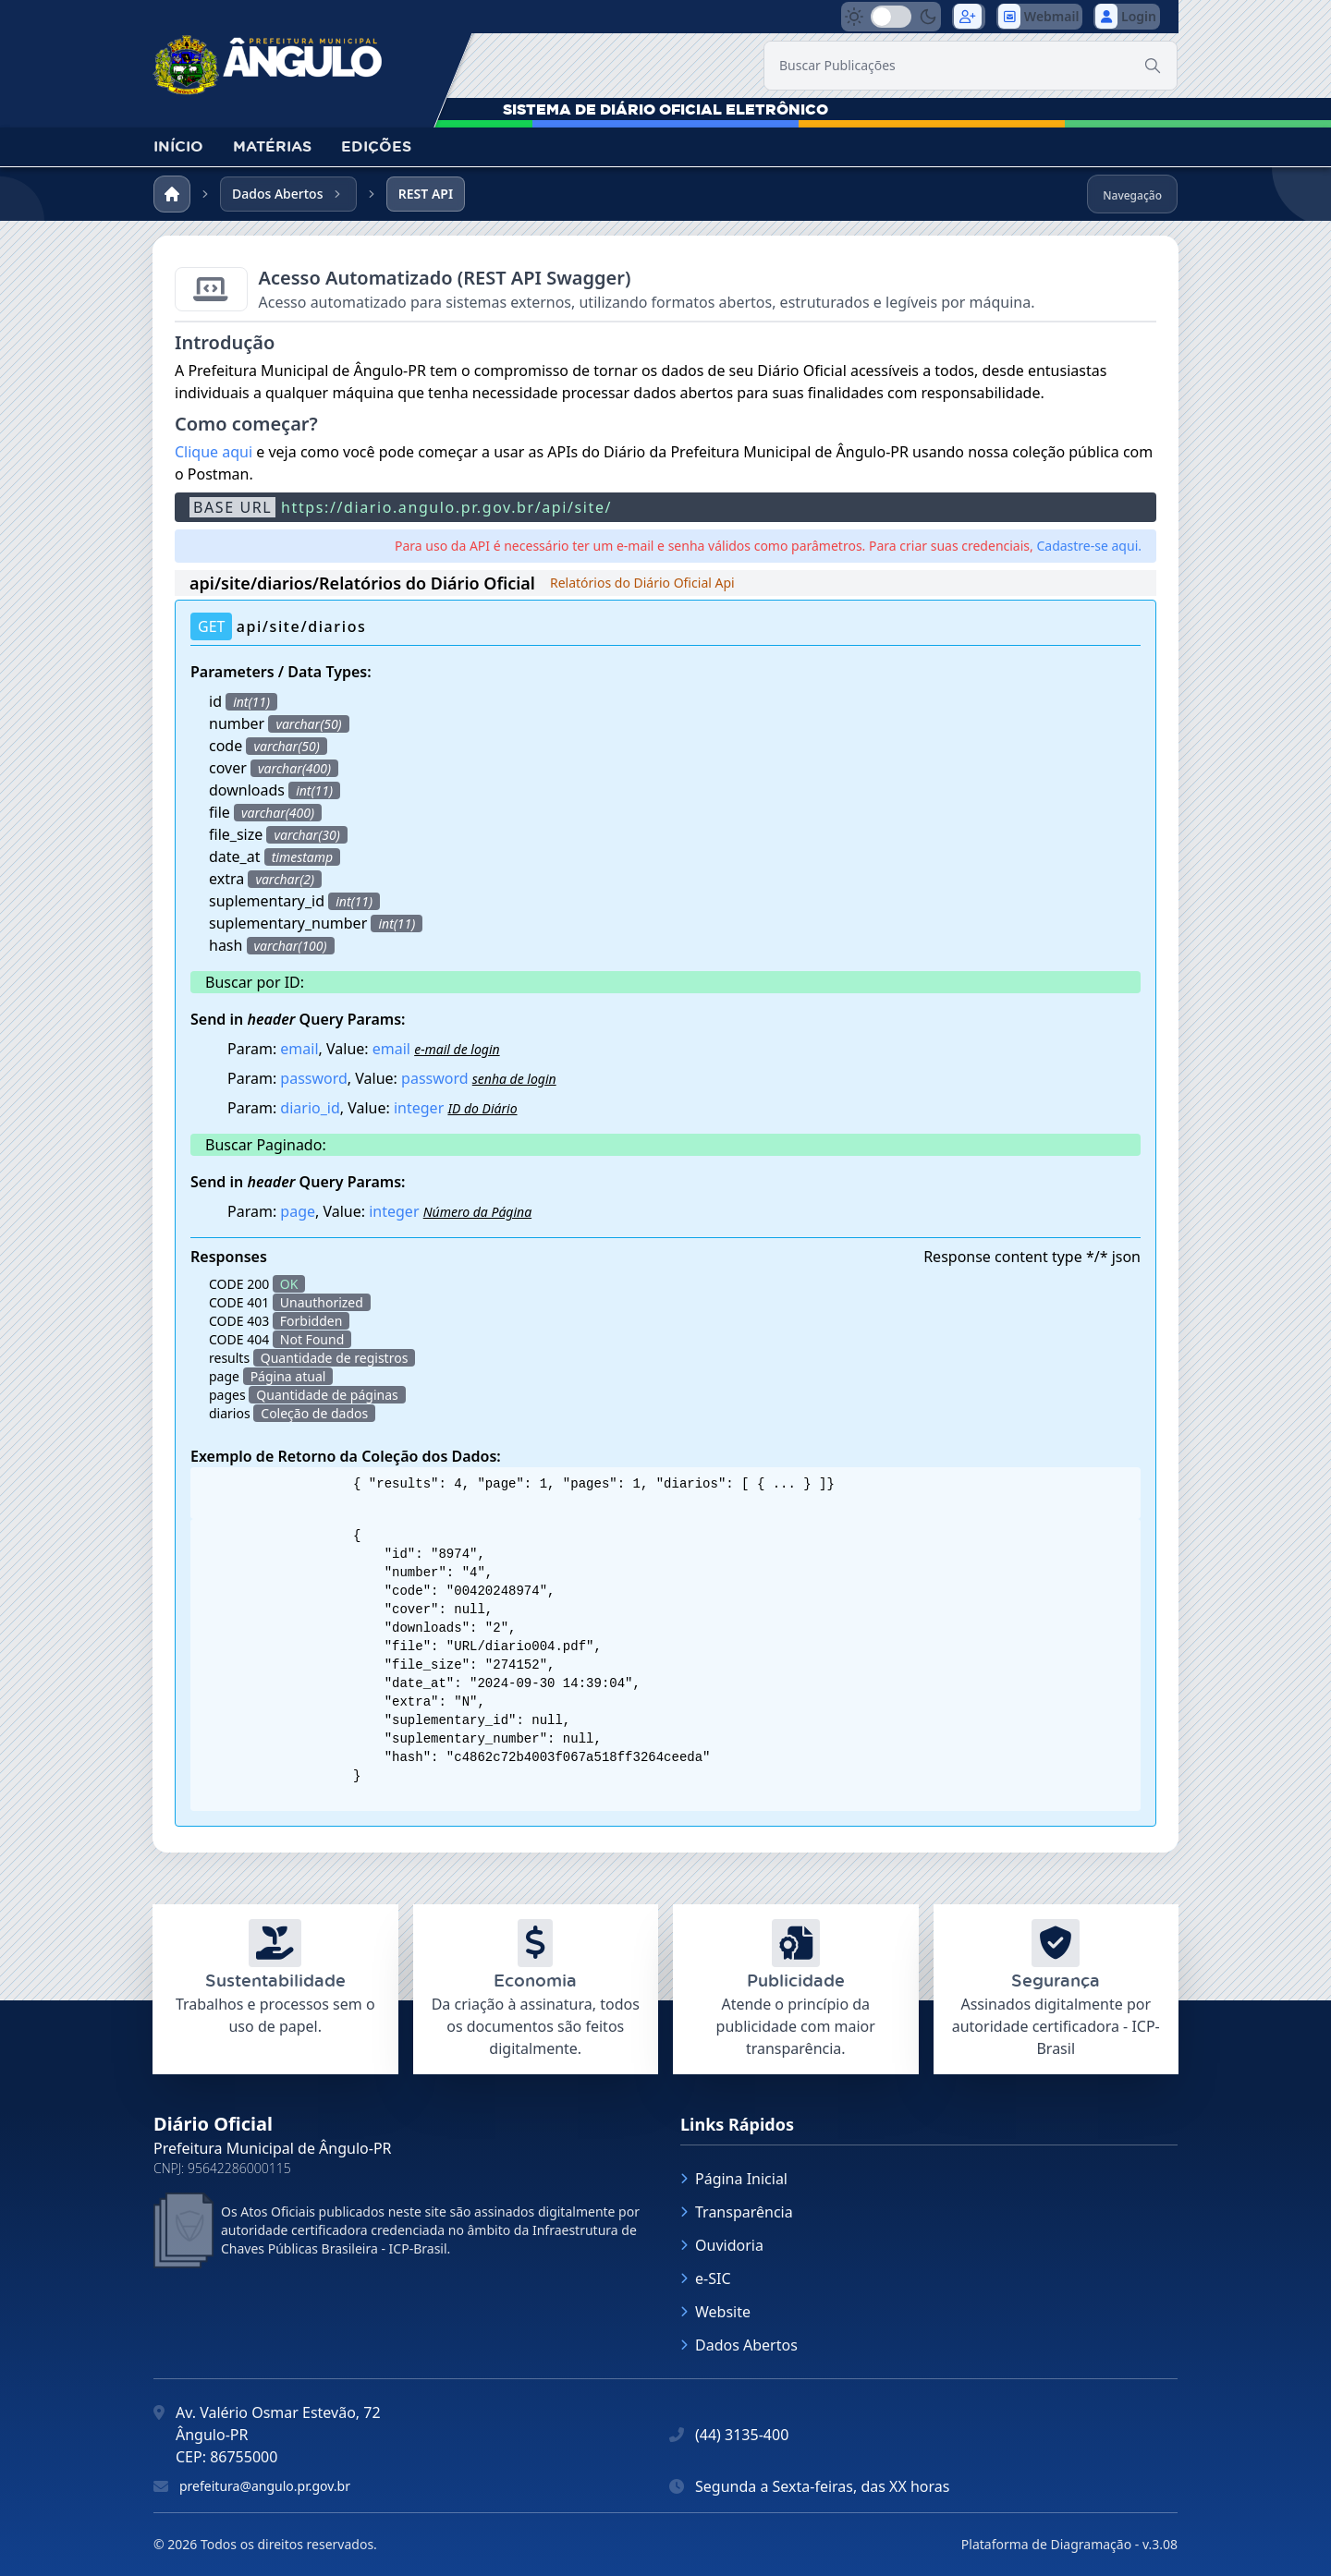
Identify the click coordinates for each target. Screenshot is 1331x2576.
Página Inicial (734, 2179)
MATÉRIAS (272, 146)
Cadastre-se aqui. (1089, 545)
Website (715, 2312)
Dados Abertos (739, 2345)
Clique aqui (213, 452)
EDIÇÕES (376, 146)
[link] (268, 60)
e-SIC (705, 2278)
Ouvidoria (721, 2245)
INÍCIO (178, 146)
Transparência (736, 2212)
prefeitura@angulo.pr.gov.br (264, 2486)
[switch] (891, 17)
